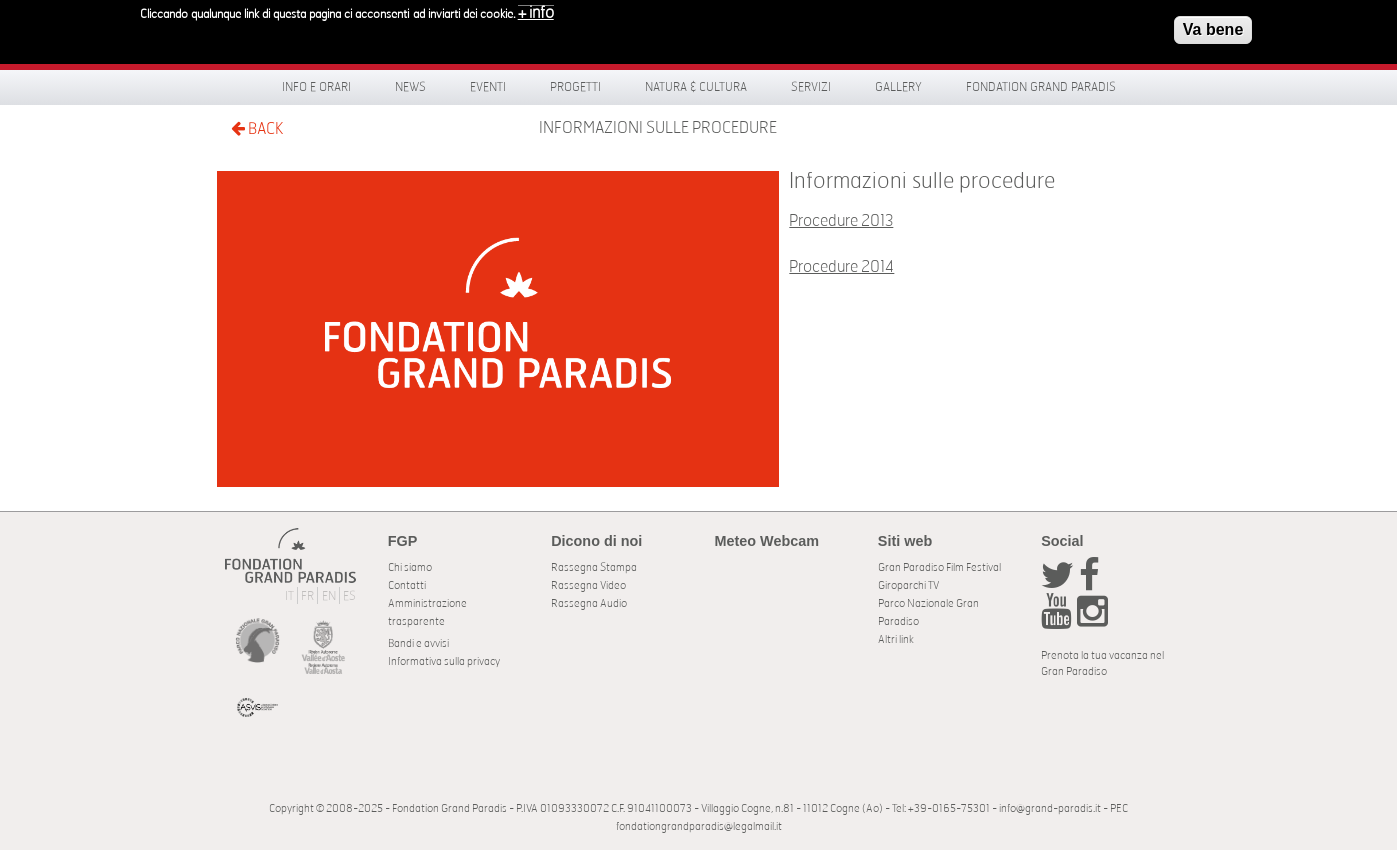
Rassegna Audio (589, 603)
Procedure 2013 (841, 221)
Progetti (575, 87)
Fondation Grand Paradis (1041, 87)
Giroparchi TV (908, 585)
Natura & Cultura (696, 87)
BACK (257, 128)
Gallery (898, 87)
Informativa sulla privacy (444, 661)
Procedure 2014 (841, 267)
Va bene (1213, 24)
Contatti (407, 585)
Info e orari (316, 87)
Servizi (811, 87)
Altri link (896, 639)
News (410, 87)
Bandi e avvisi (418, 643)
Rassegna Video (588, 585)
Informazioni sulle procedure (658, 128)
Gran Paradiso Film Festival (939, 567)
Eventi (488, 87)
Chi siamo (410, 567)
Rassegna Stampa (594, 567)
